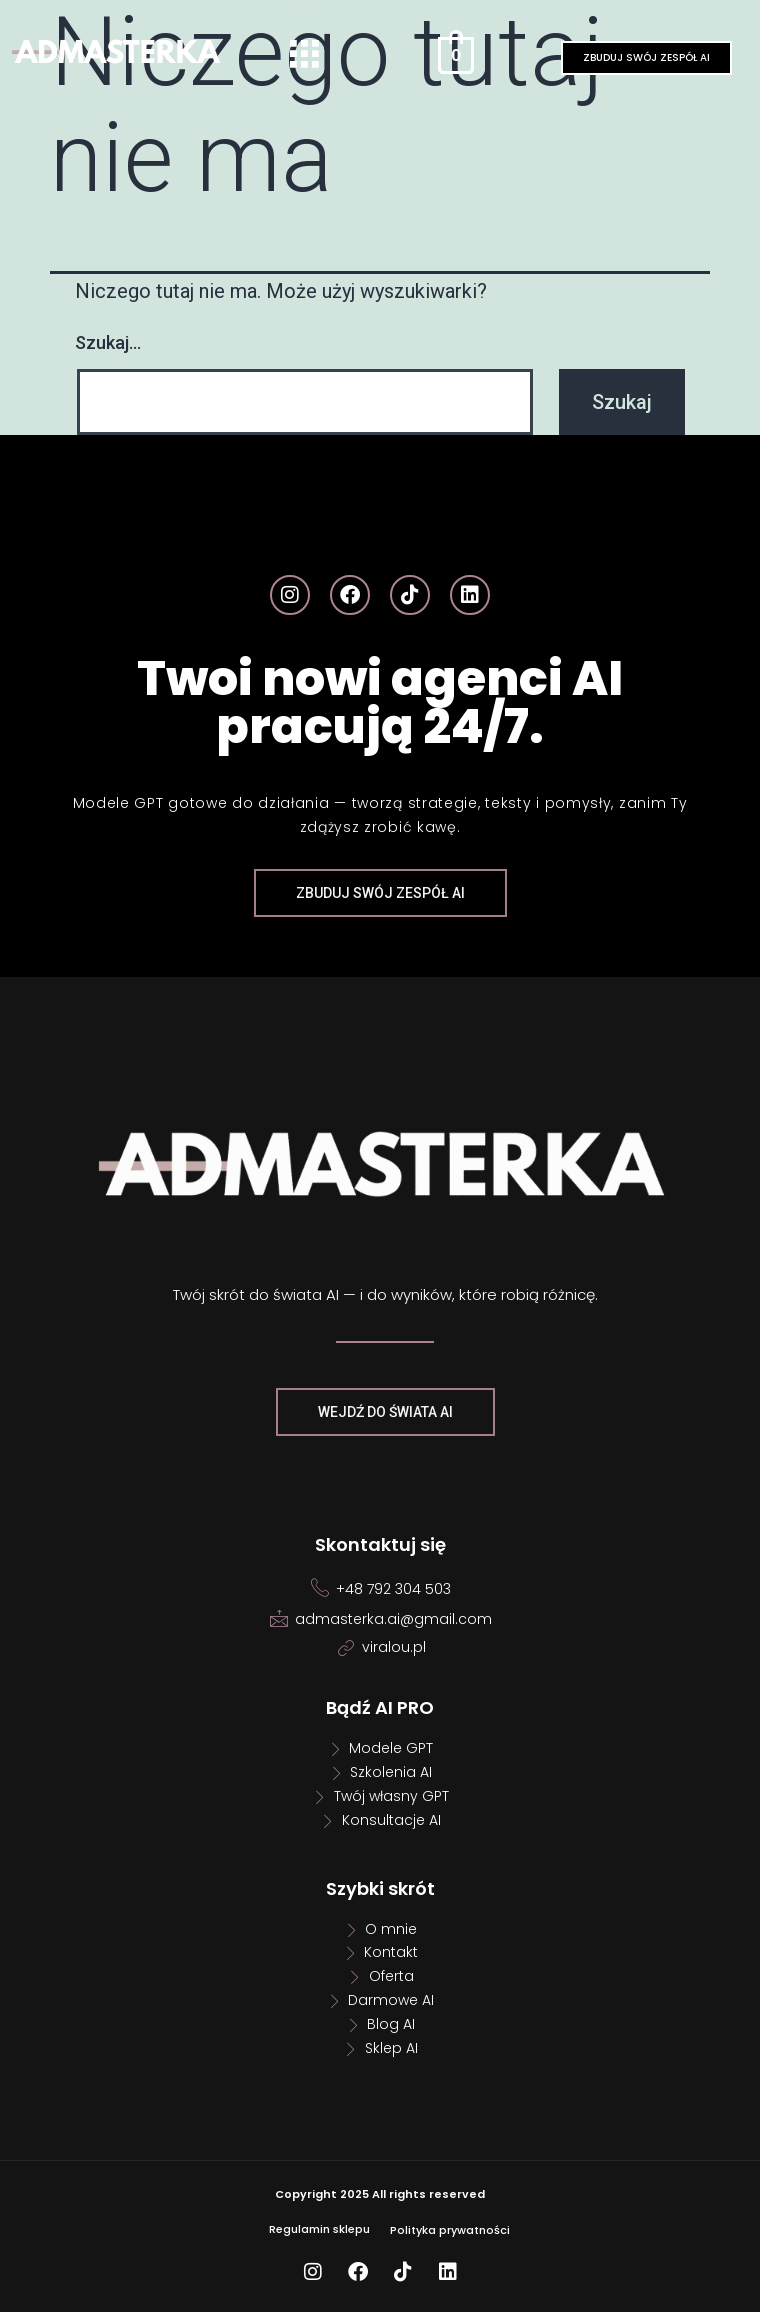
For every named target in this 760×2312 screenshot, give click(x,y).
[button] (304, 55)
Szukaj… (108, 342)
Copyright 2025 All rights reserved (380, 2194)
